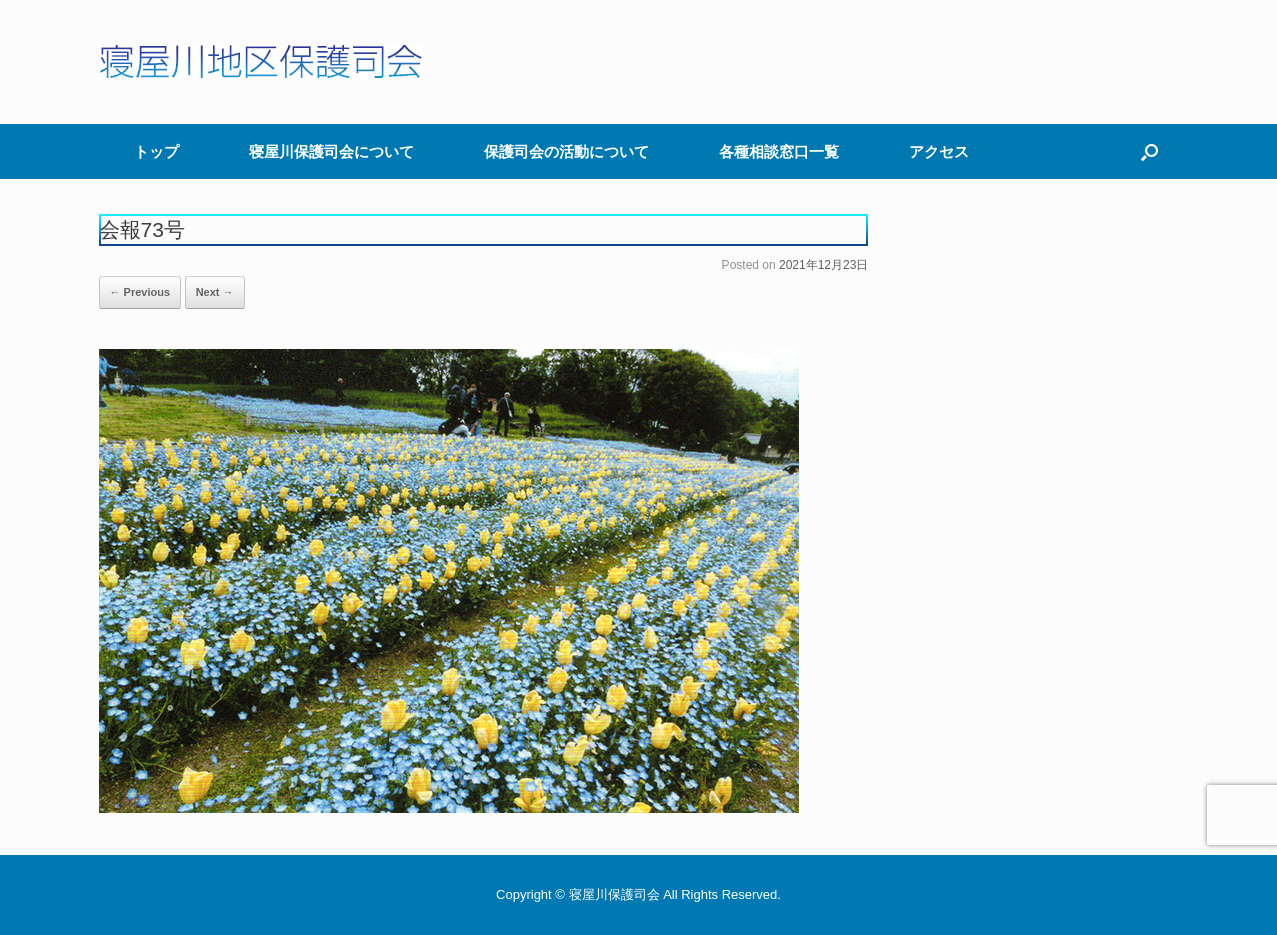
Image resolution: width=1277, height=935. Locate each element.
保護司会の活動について (566, 151)
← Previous (140, 292)
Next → (215, 292)
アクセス (939, 151)
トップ (156, 151)
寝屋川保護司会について (331, 151)
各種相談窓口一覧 (779, 151)
